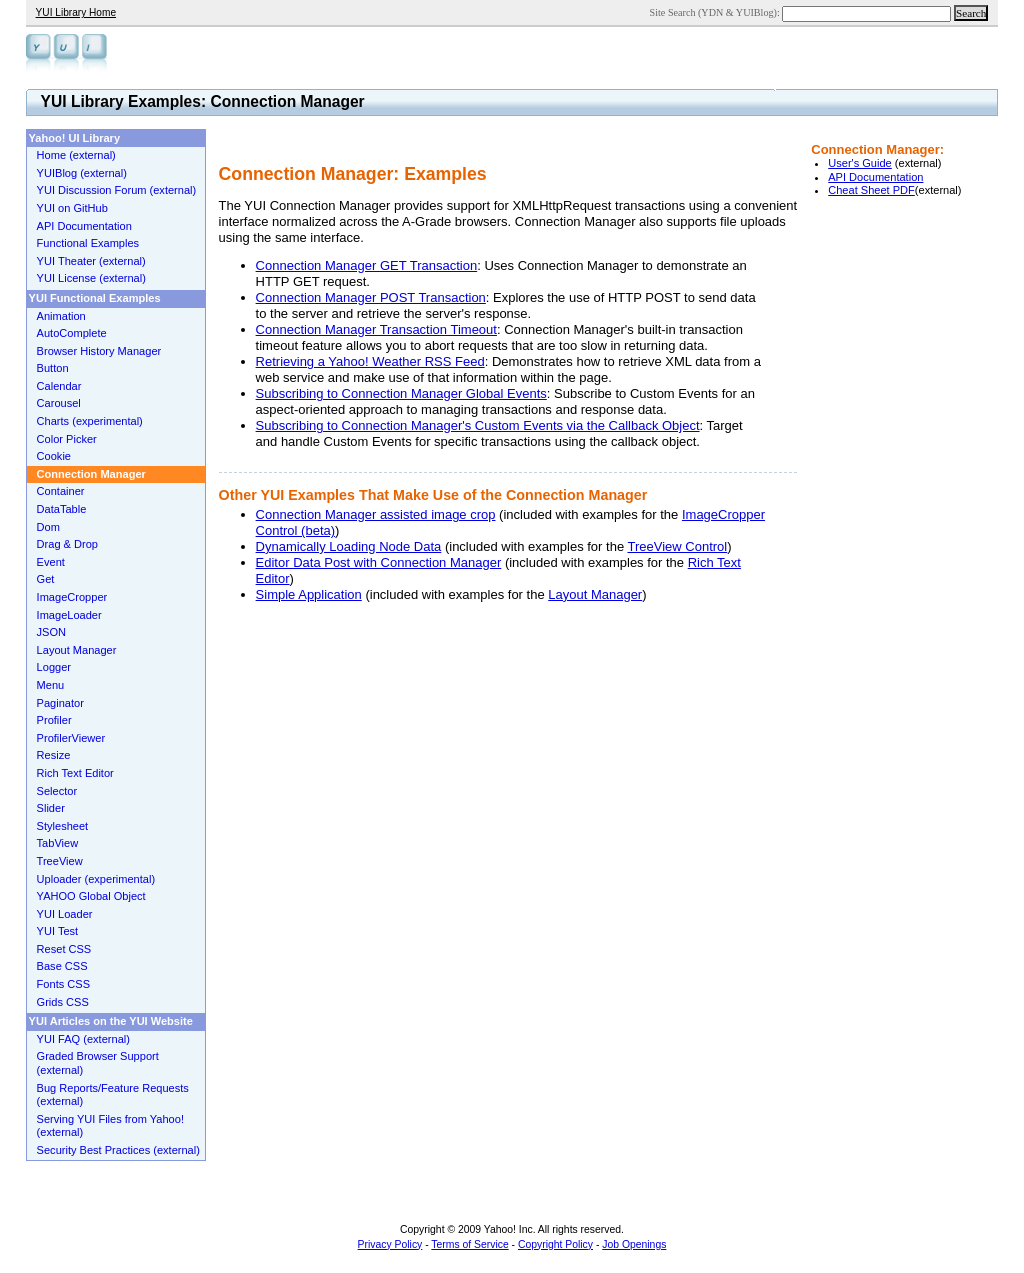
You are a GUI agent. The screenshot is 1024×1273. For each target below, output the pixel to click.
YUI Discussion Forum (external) (117, 190)
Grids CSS (63, 1002)
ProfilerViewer (71, 738)
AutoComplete (72, 333)
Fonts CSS (63, 984)
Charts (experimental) (90, 421)
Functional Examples (88, 243)
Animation (61, 316)
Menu (51, 685)
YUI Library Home (76, 12)
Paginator (60, 703)
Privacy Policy (390, 1244)
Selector (57, 791)
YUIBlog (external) (82, 173)
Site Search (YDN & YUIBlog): (716, 12)
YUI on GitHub (72, 208)
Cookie (54, 456)
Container (61, 491)
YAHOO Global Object (91, 896)
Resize (54, 755)
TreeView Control (678, 546)
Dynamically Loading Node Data (349, 546)
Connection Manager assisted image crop (376, 514)
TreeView (60, 861)
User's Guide (860, 163)
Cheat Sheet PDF (871, 190)
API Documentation (875, 177)
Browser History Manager (99, 351)
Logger (54, 667)
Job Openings (634, 1244)
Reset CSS (64, 949)
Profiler (54, 720)
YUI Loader (65, 914)
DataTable (62, 509)
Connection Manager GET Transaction (367, 265)
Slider (51, 808)
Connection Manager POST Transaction (371, 297)
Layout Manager (595, 594)
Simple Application (309, 594)
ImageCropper (72, 597)
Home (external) (76, 155)
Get (46, 579)
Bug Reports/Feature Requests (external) (113, 1095)
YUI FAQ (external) (83, 1039)
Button (53, 368)
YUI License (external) (91, 278)
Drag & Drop (67, 544)
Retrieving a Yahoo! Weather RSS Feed (370, 361)
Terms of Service (469, 1244)
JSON (51, 632)
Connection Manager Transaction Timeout (376, 329)
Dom (48, 527)
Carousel (59, 403)
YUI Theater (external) (91, 261)
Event (51, 562)
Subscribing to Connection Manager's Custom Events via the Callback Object (478, 425)
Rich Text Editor (75, 773)
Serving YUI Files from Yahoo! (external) (110, 1126)
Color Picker (67, 439)
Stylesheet (63, 826)
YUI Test (58, 931)
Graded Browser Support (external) (98, 1063)
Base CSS (62, 966)
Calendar (59, 386)
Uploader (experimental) (96, 879)
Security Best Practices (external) (118, 1150)
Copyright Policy (555, 1244)
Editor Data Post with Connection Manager (379, 562)
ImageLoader (69, 615)
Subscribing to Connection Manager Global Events (401, 393)
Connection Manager (91, 474)
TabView (58, 843)
